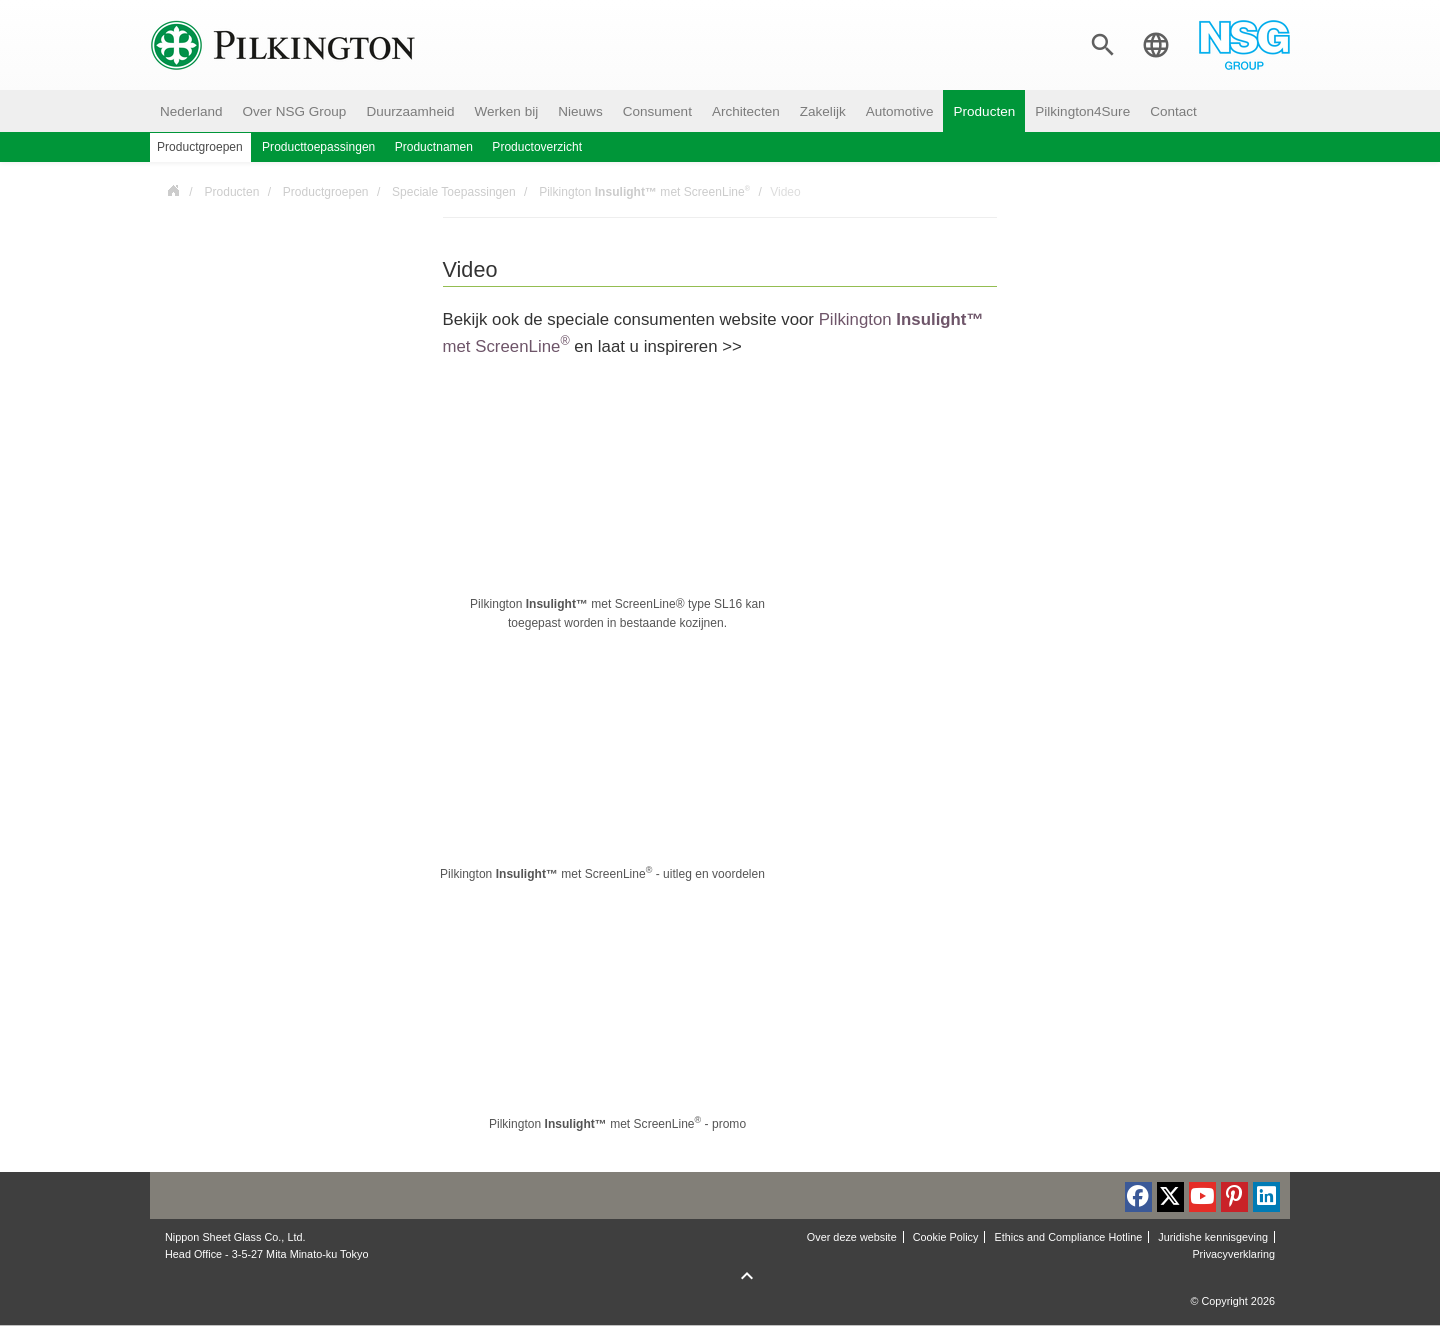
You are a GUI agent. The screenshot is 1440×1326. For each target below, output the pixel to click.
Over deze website (852, 1237)
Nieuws (580, 111)
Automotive (900, 111)
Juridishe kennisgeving (1213, 1237)
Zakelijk (823, 111)
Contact (1173, 111)
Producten (984, 111)
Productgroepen (326, 192)
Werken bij (506, 111)
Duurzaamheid (410, 111)
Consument (657, 111)
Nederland (191, 111)
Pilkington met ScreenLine (644, 191)
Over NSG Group (295, 111)
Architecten (746, 111)
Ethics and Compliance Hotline (1068, 1237)
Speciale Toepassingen (454, 192)
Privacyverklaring (1233, 1254)
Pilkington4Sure (1082, 111)
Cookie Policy (946, 1237)
